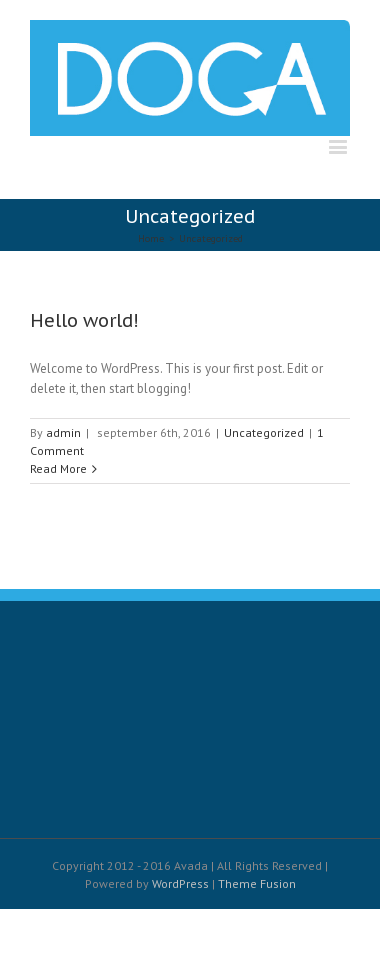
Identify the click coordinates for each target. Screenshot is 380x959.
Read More (58, 468)
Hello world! (84, 320)
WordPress (180, 883)
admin (63, 432)
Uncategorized (264, 432)
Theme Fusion (257, 883)
